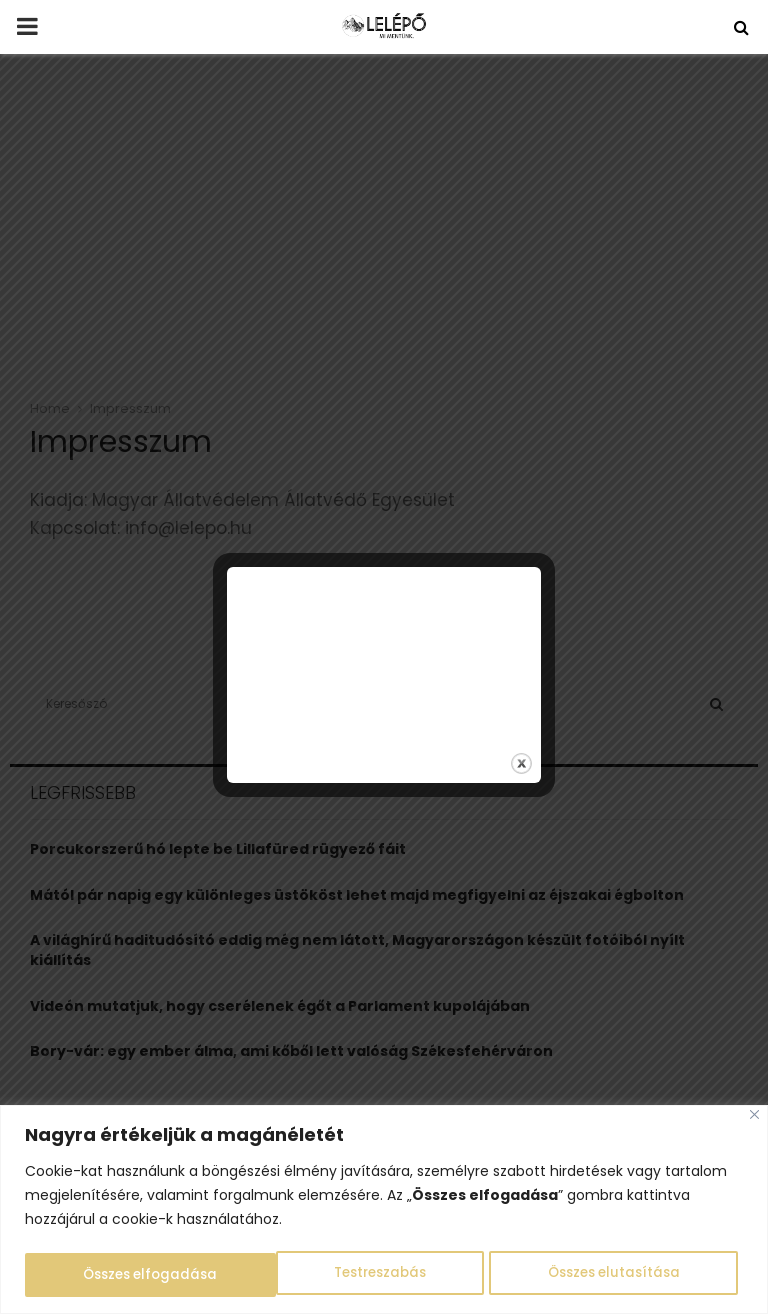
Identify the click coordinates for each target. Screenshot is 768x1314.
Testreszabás (128, 1275)
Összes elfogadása (618, 1275)
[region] (384, 1210)
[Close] (754, 1116)
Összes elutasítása (362, 1275)
